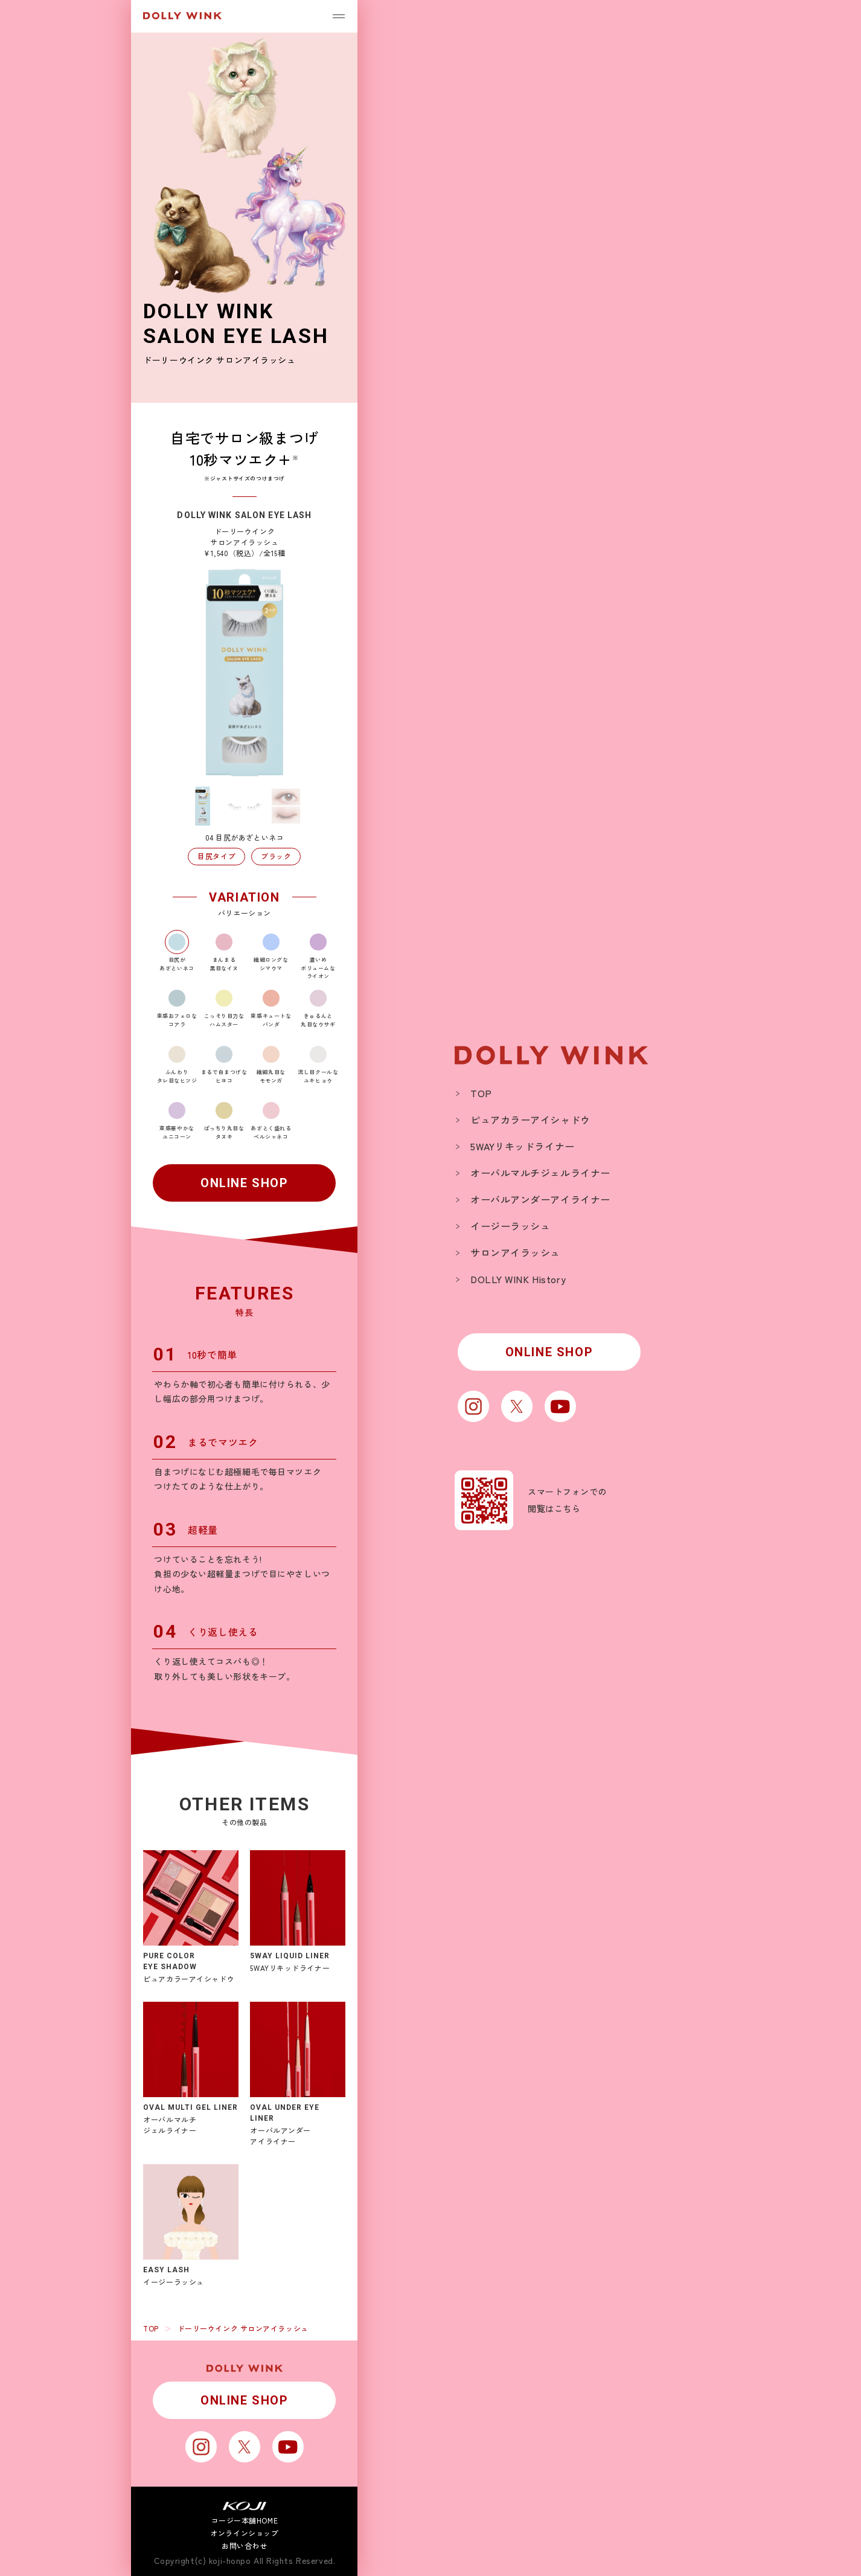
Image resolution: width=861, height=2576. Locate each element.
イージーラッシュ (510, 1226)
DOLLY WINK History (518, 1279)
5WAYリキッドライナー (522, 1146)
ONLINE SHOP (244, 1183)
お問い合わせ (244, 2545)
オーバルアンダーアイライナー (540, 1199)
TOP (151, 2328)
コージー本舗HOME (244, 2520)
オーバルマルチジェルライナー (540, 1172)
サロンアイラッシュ (515, 1252)
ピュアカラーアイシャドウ (530, 1119)
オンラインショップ (244, 2533)
